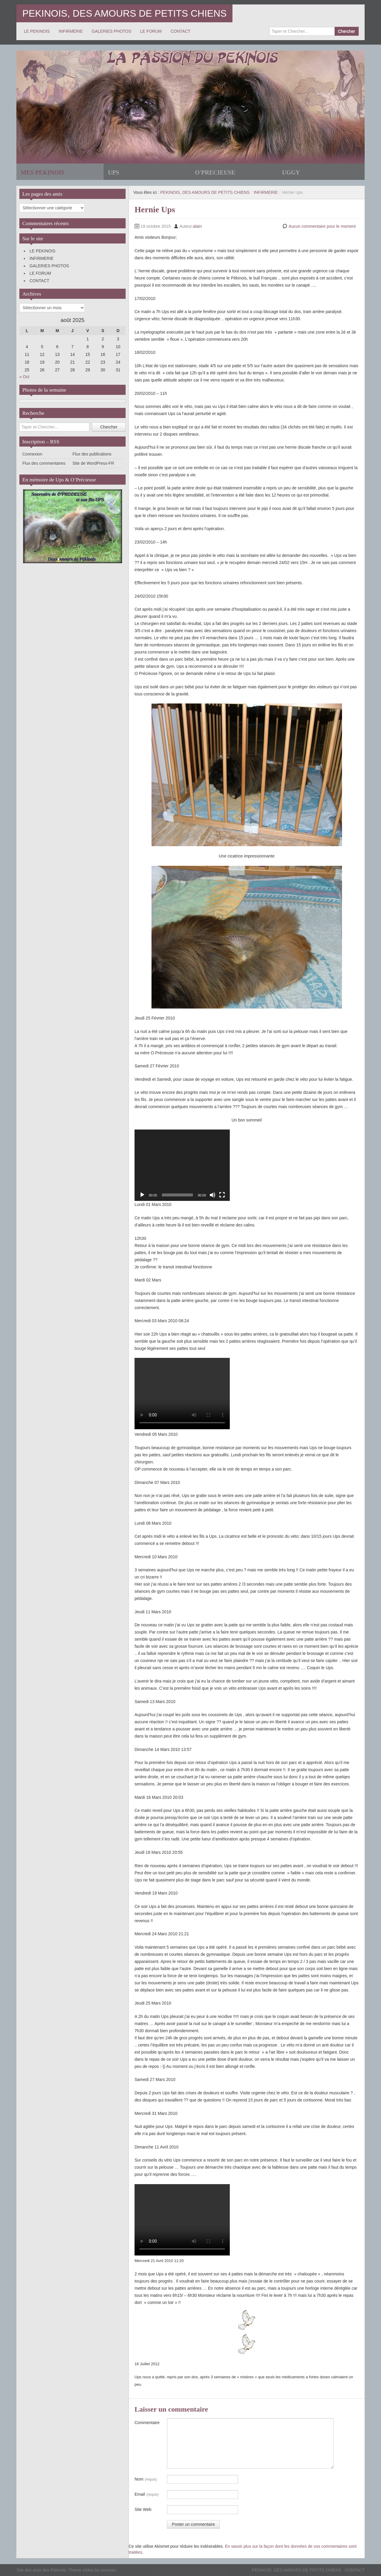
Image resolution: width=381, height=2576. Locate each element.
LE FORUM (151, 31)
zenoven (108, 2570)
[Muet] (213, 1195)
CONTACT (180, 31)
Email (147, 2494)
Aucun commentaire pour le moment (322, 226)
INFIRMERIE (71, 31)
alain (197, 226)
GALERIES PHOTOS (111, 31)
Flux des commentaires (43, 463)
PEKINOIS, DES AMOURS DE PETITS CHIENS (124, 13)
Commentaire (147, 2422)
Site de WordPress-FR (93, 463)
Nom (146, 2479)
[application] (182, 1165)
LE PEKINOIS (37, 31)
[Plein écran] (222, 1195)
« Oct (24, 376)
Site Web (143, 2509)
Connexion (32, 454)
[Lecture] (142, 1195)
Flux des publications (92, 454)
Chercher (346, 31)
